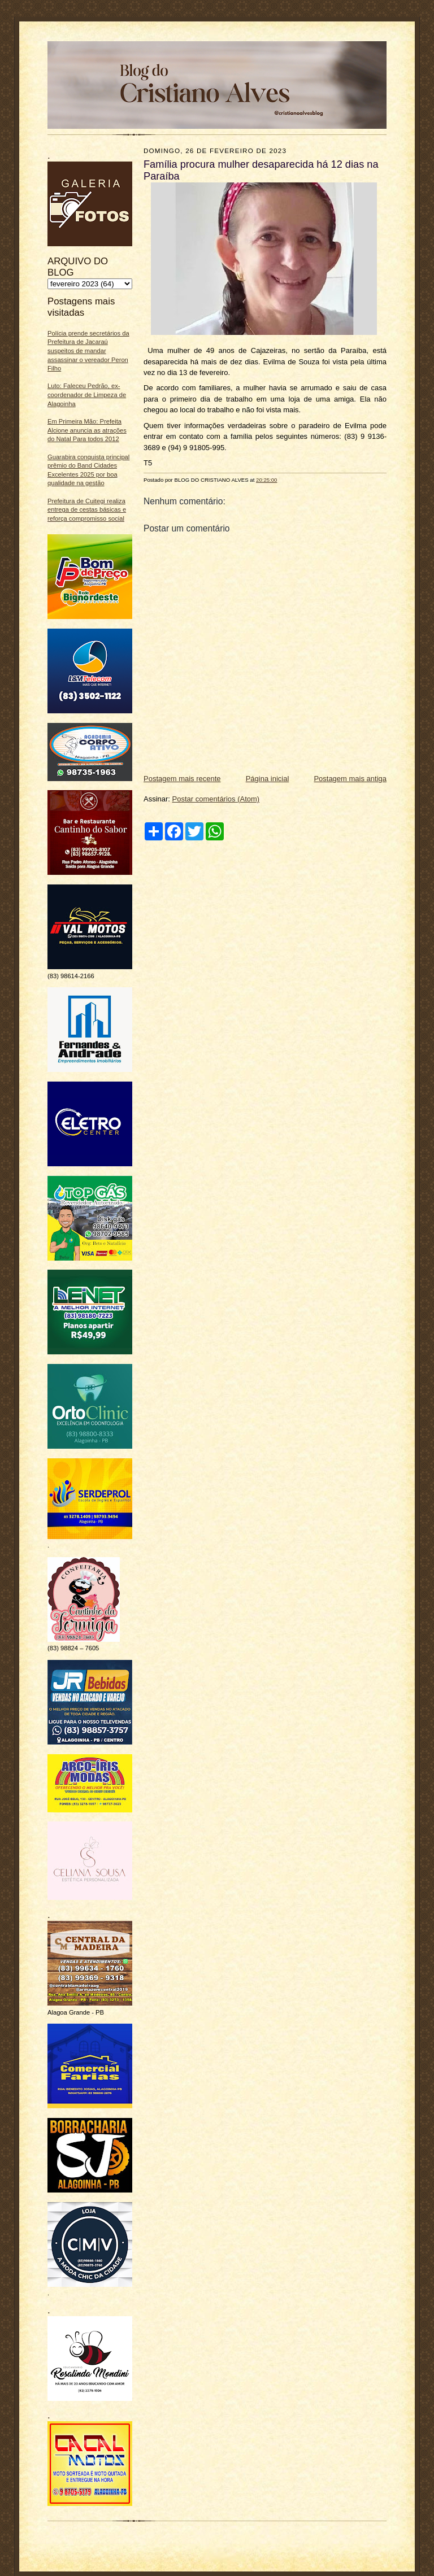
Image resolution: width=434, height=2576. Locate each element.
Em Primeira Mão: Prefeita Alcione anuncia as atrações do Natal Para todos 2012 (87, 430)
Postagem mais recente (182, 778)
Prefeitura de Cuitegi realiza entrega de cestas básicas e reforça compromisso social (86, 510)
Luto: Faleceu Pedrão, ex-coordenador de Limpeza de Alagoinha (86, 394)
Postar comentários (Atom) (216, 799)
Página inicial (267, 778)
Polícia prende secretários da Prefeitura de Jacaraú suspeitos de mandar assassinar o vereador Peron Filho (88, 351)
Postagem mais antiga (350, 778)
